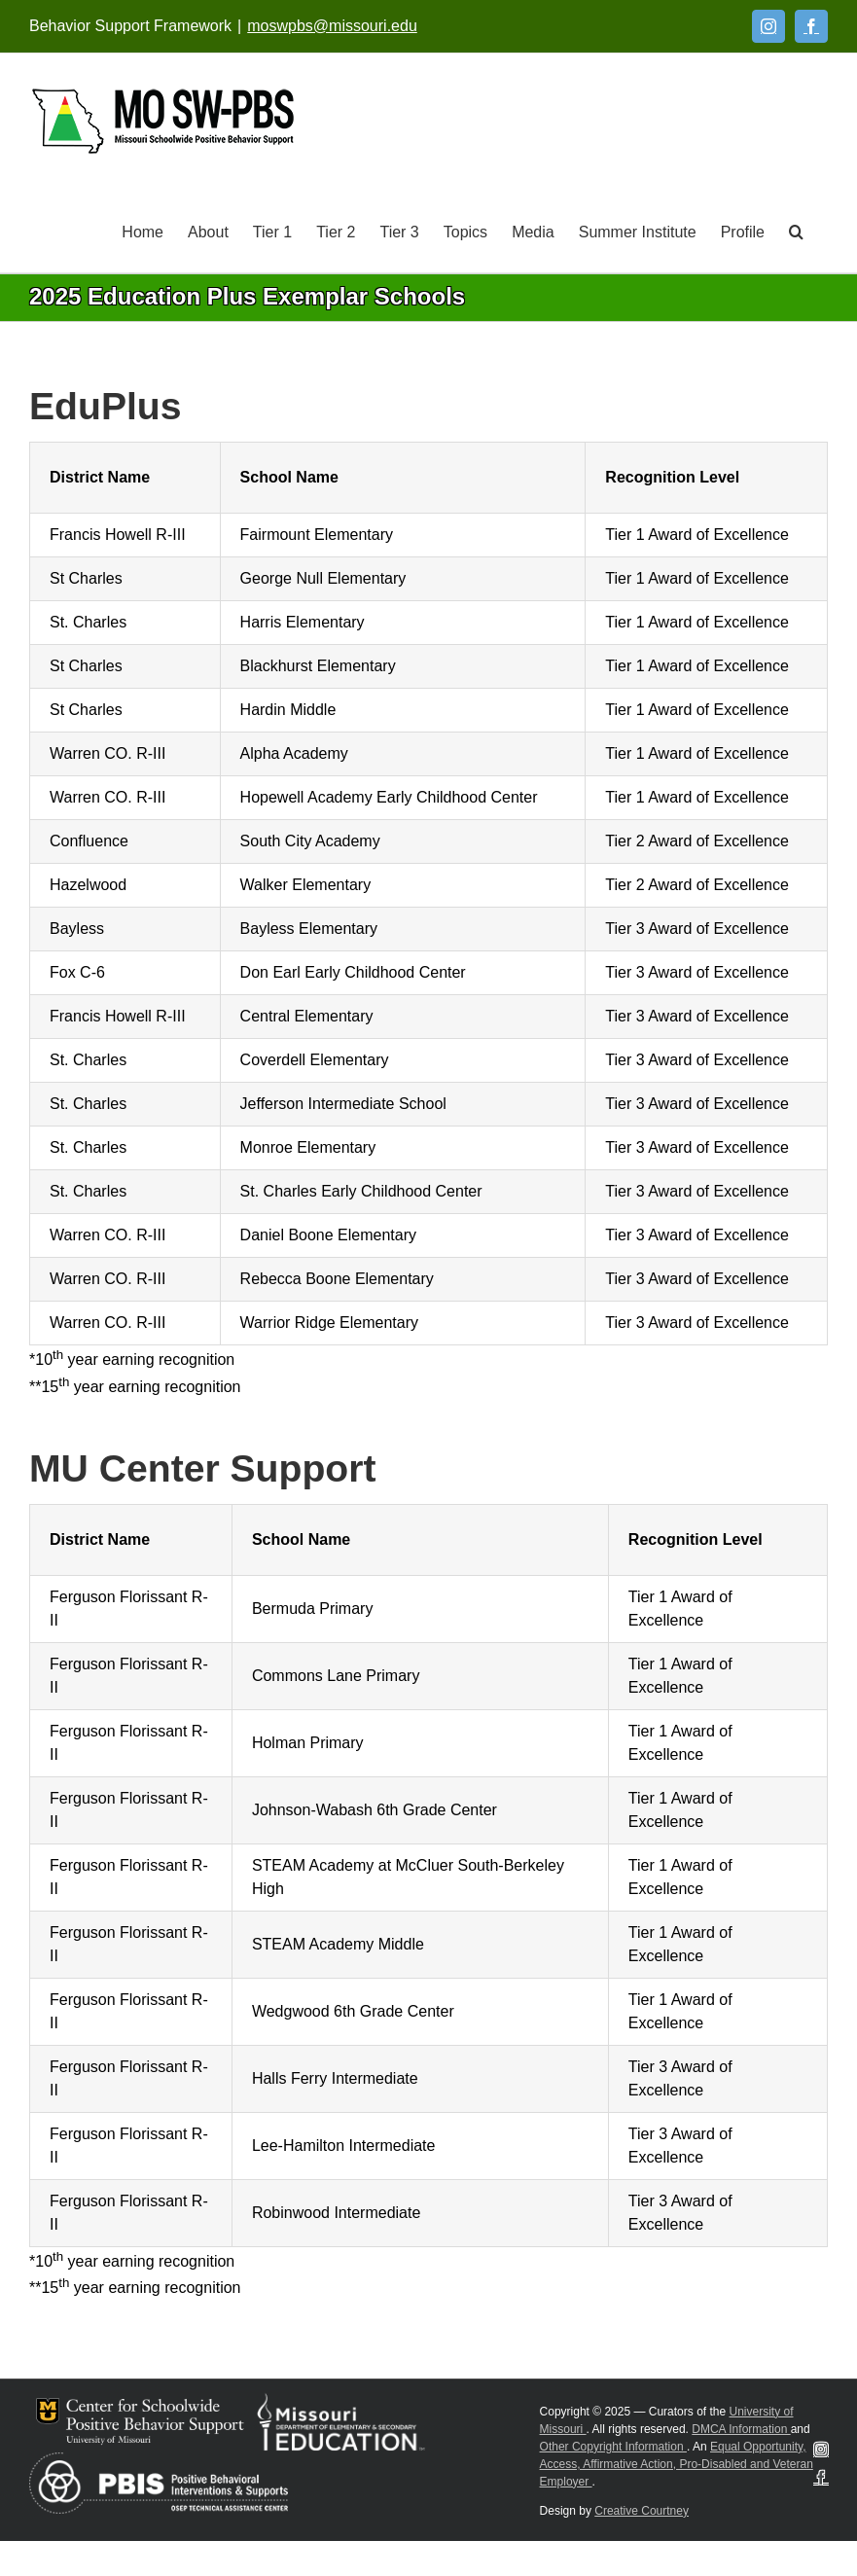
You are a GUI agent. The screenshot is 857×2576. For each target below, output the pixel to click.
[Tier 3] (398, 230)
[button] (796, 230)
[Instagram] (768, 26)
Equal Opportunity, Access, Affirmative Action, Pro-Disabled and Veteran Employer (676, 2464)
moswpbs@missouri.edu (332, 26)
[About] (208, 230)
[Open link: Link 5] (163, 121)
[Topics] (465, 230)
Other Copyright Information (613, 2446)
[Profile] (743, 230)
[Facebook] (811, 26)
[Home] (142, 230)
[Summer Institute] (637, 230)
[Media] (533, 230)
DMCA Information (741, 2429)
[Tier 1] (272, 230)
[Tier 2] (335, 230)
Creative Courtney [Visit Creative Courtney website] (641, 2511)
